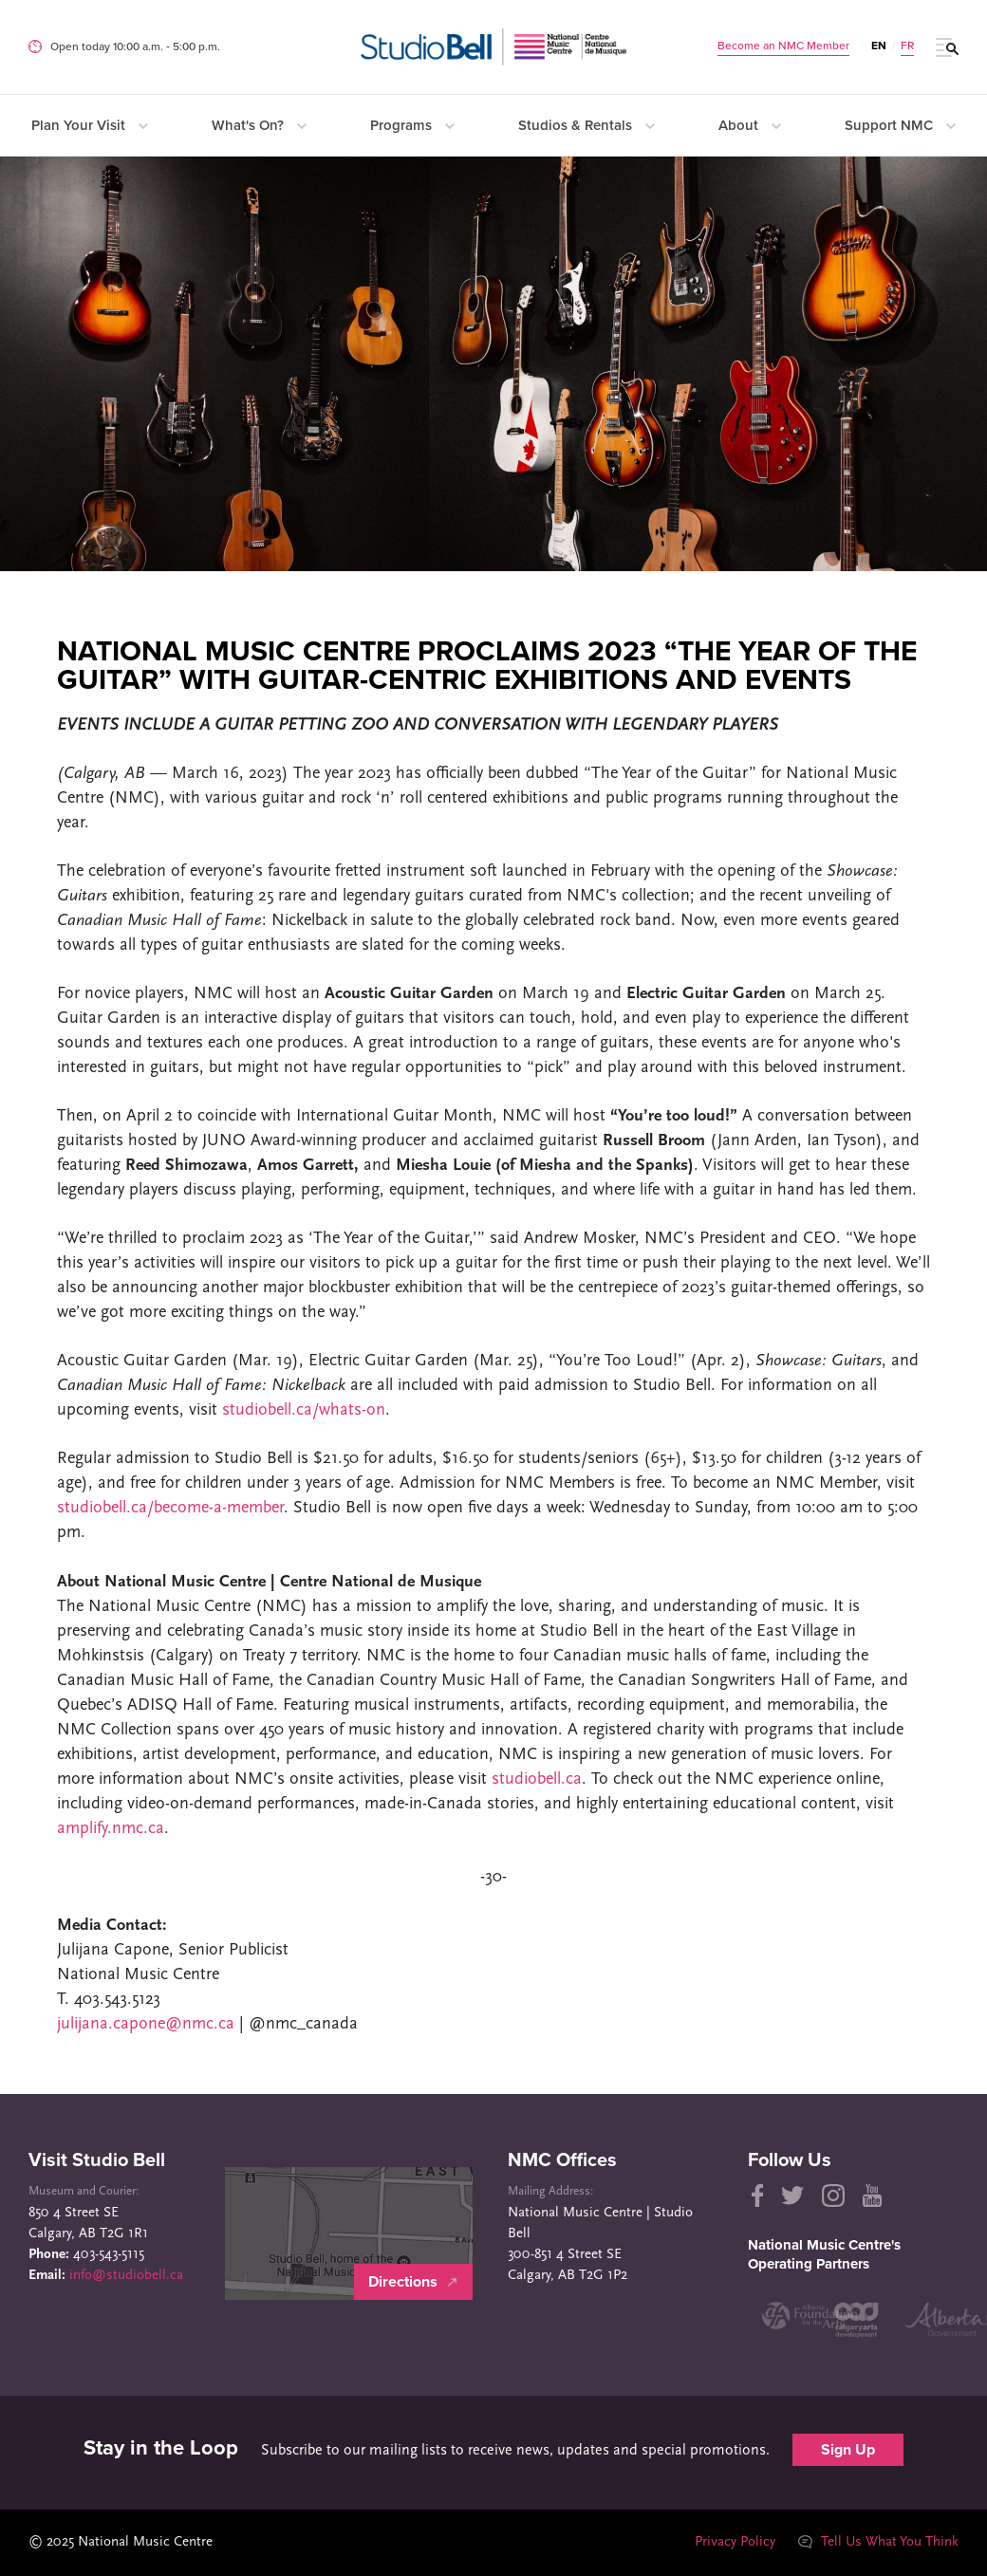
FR (907, 45)
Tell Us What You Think (878, 2542)
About (749, 125)
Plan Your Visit (89, 125)
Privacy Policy (734, 2542)
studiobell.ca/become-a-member (170, 1508)
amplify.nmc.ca (110, 1829)
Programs (412, 125)
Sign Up (848, 2449)
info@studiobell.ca (126, 2276)
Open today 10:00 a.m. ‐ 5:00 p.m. (135, 46)
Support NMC (900, 125)
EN (878, 45)
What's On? (259, 125)
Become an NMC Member (783, 45)
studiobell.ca (537, 1779)
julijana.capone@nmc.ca (148, 2024)
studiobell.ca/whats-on (303, 1410)
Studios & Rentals (586, 125)
